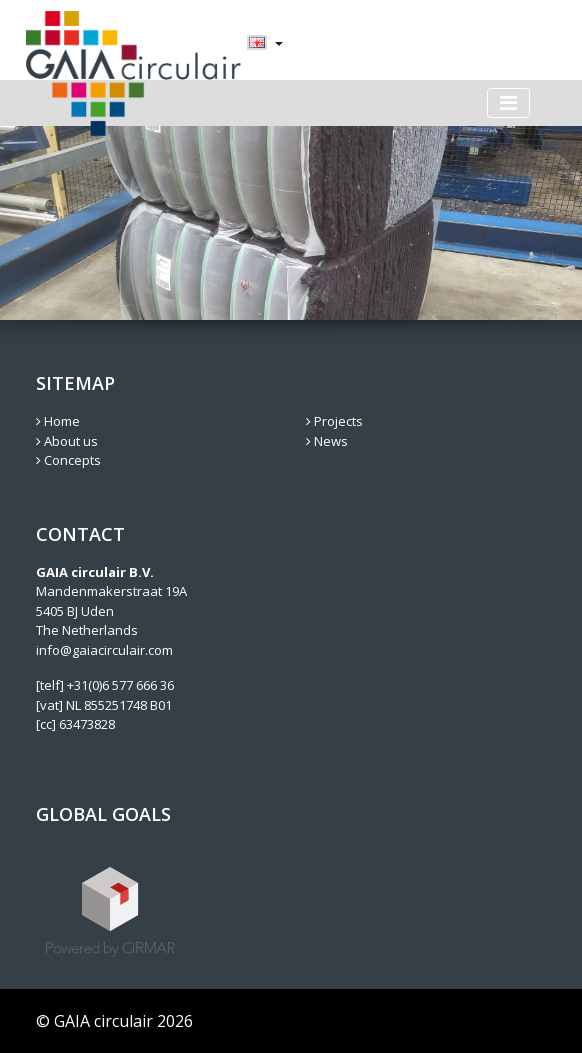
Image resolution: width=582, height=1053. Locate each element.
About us (67, 441)
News (327, 441)
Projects (334, 421)
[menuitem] (257, 44)
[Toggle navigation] (508, 103)
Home (58, 421)
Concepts (68, 460)
